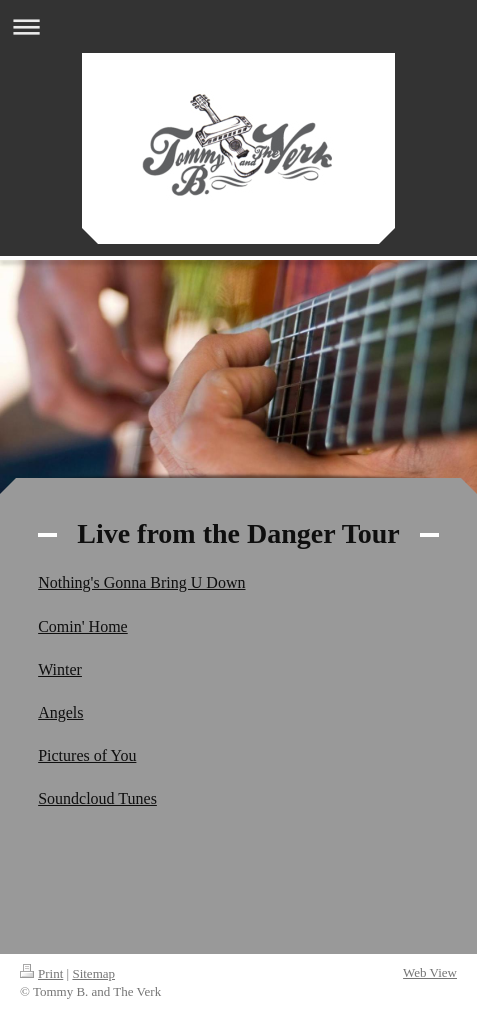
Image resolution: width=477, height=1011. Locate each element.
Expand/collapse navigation (238, 26)
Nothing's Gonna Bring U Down (141, 582)
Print (41, 973)
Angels (60, 712)
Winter (60, 669)
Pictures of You (87, 755)
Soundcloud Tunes (97, 798)
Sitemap (93, 973)
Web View (430, 972)
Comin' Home (83, 626)
